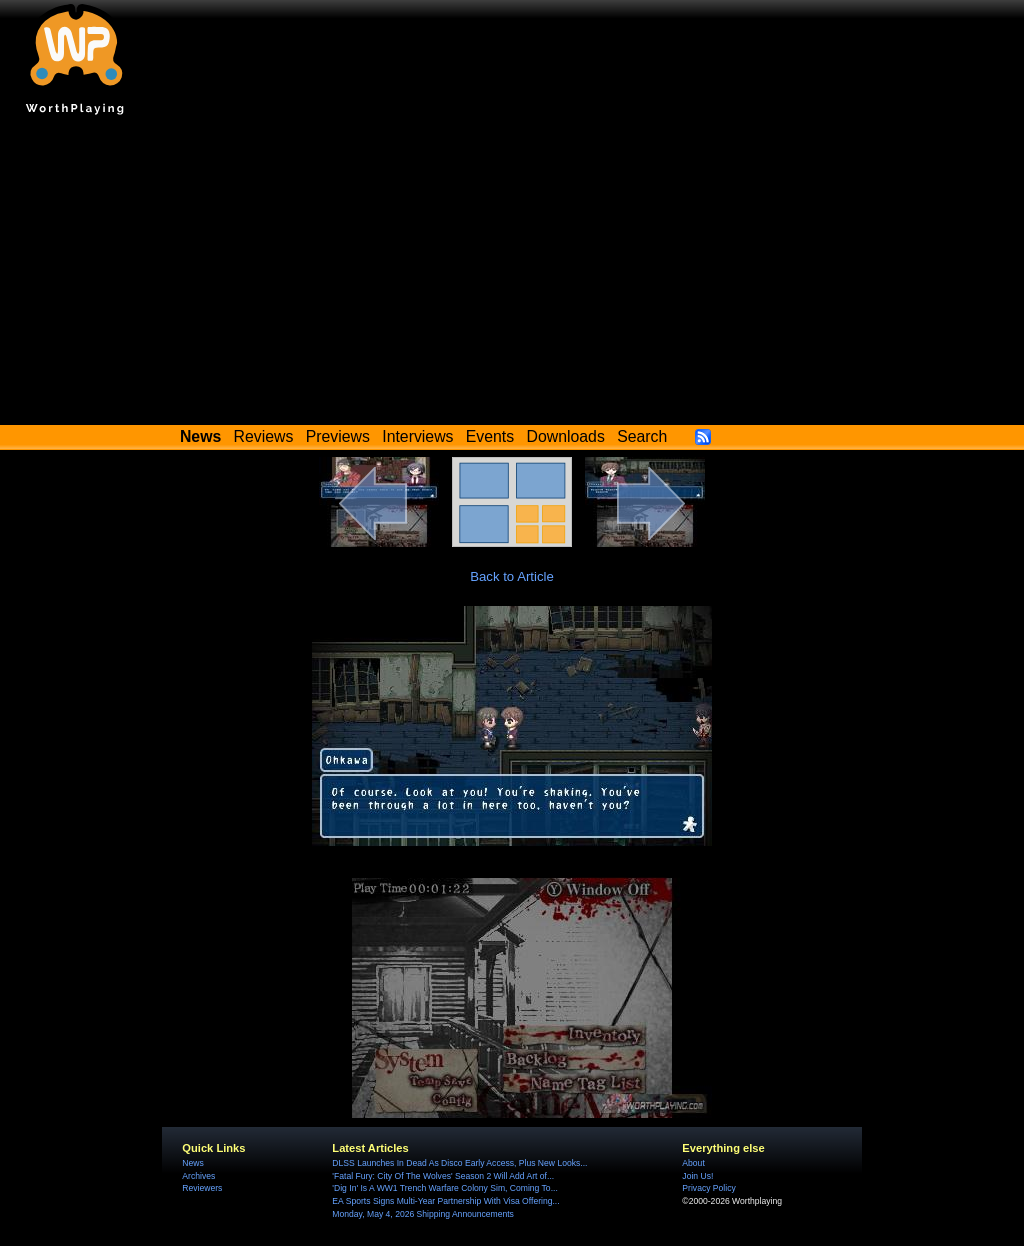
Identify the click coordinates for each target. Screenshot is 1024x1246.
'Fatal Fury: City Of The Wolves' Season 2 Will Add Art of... (443, 1176)
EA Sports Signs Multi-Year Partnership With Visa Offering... (445, 1201)
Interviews (417, 436)
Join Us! (697, 1176)
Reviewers (202, 1188)
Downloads (566, 436)
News (192, 1163)
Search (642, 436)
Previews (338, 436)
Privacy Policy (708, 1188)
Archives (198, 1176)
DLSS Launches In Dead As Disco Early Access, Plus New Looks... (459, 1163)
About (693, 1163)
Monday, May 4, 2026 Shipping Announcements (423, 1214)
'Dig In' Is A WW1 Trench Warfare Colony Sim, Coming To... (444, 1188)
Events (490, 436)
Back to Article (512, 576)
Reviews (264, 436)
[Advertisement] (512, 275)
